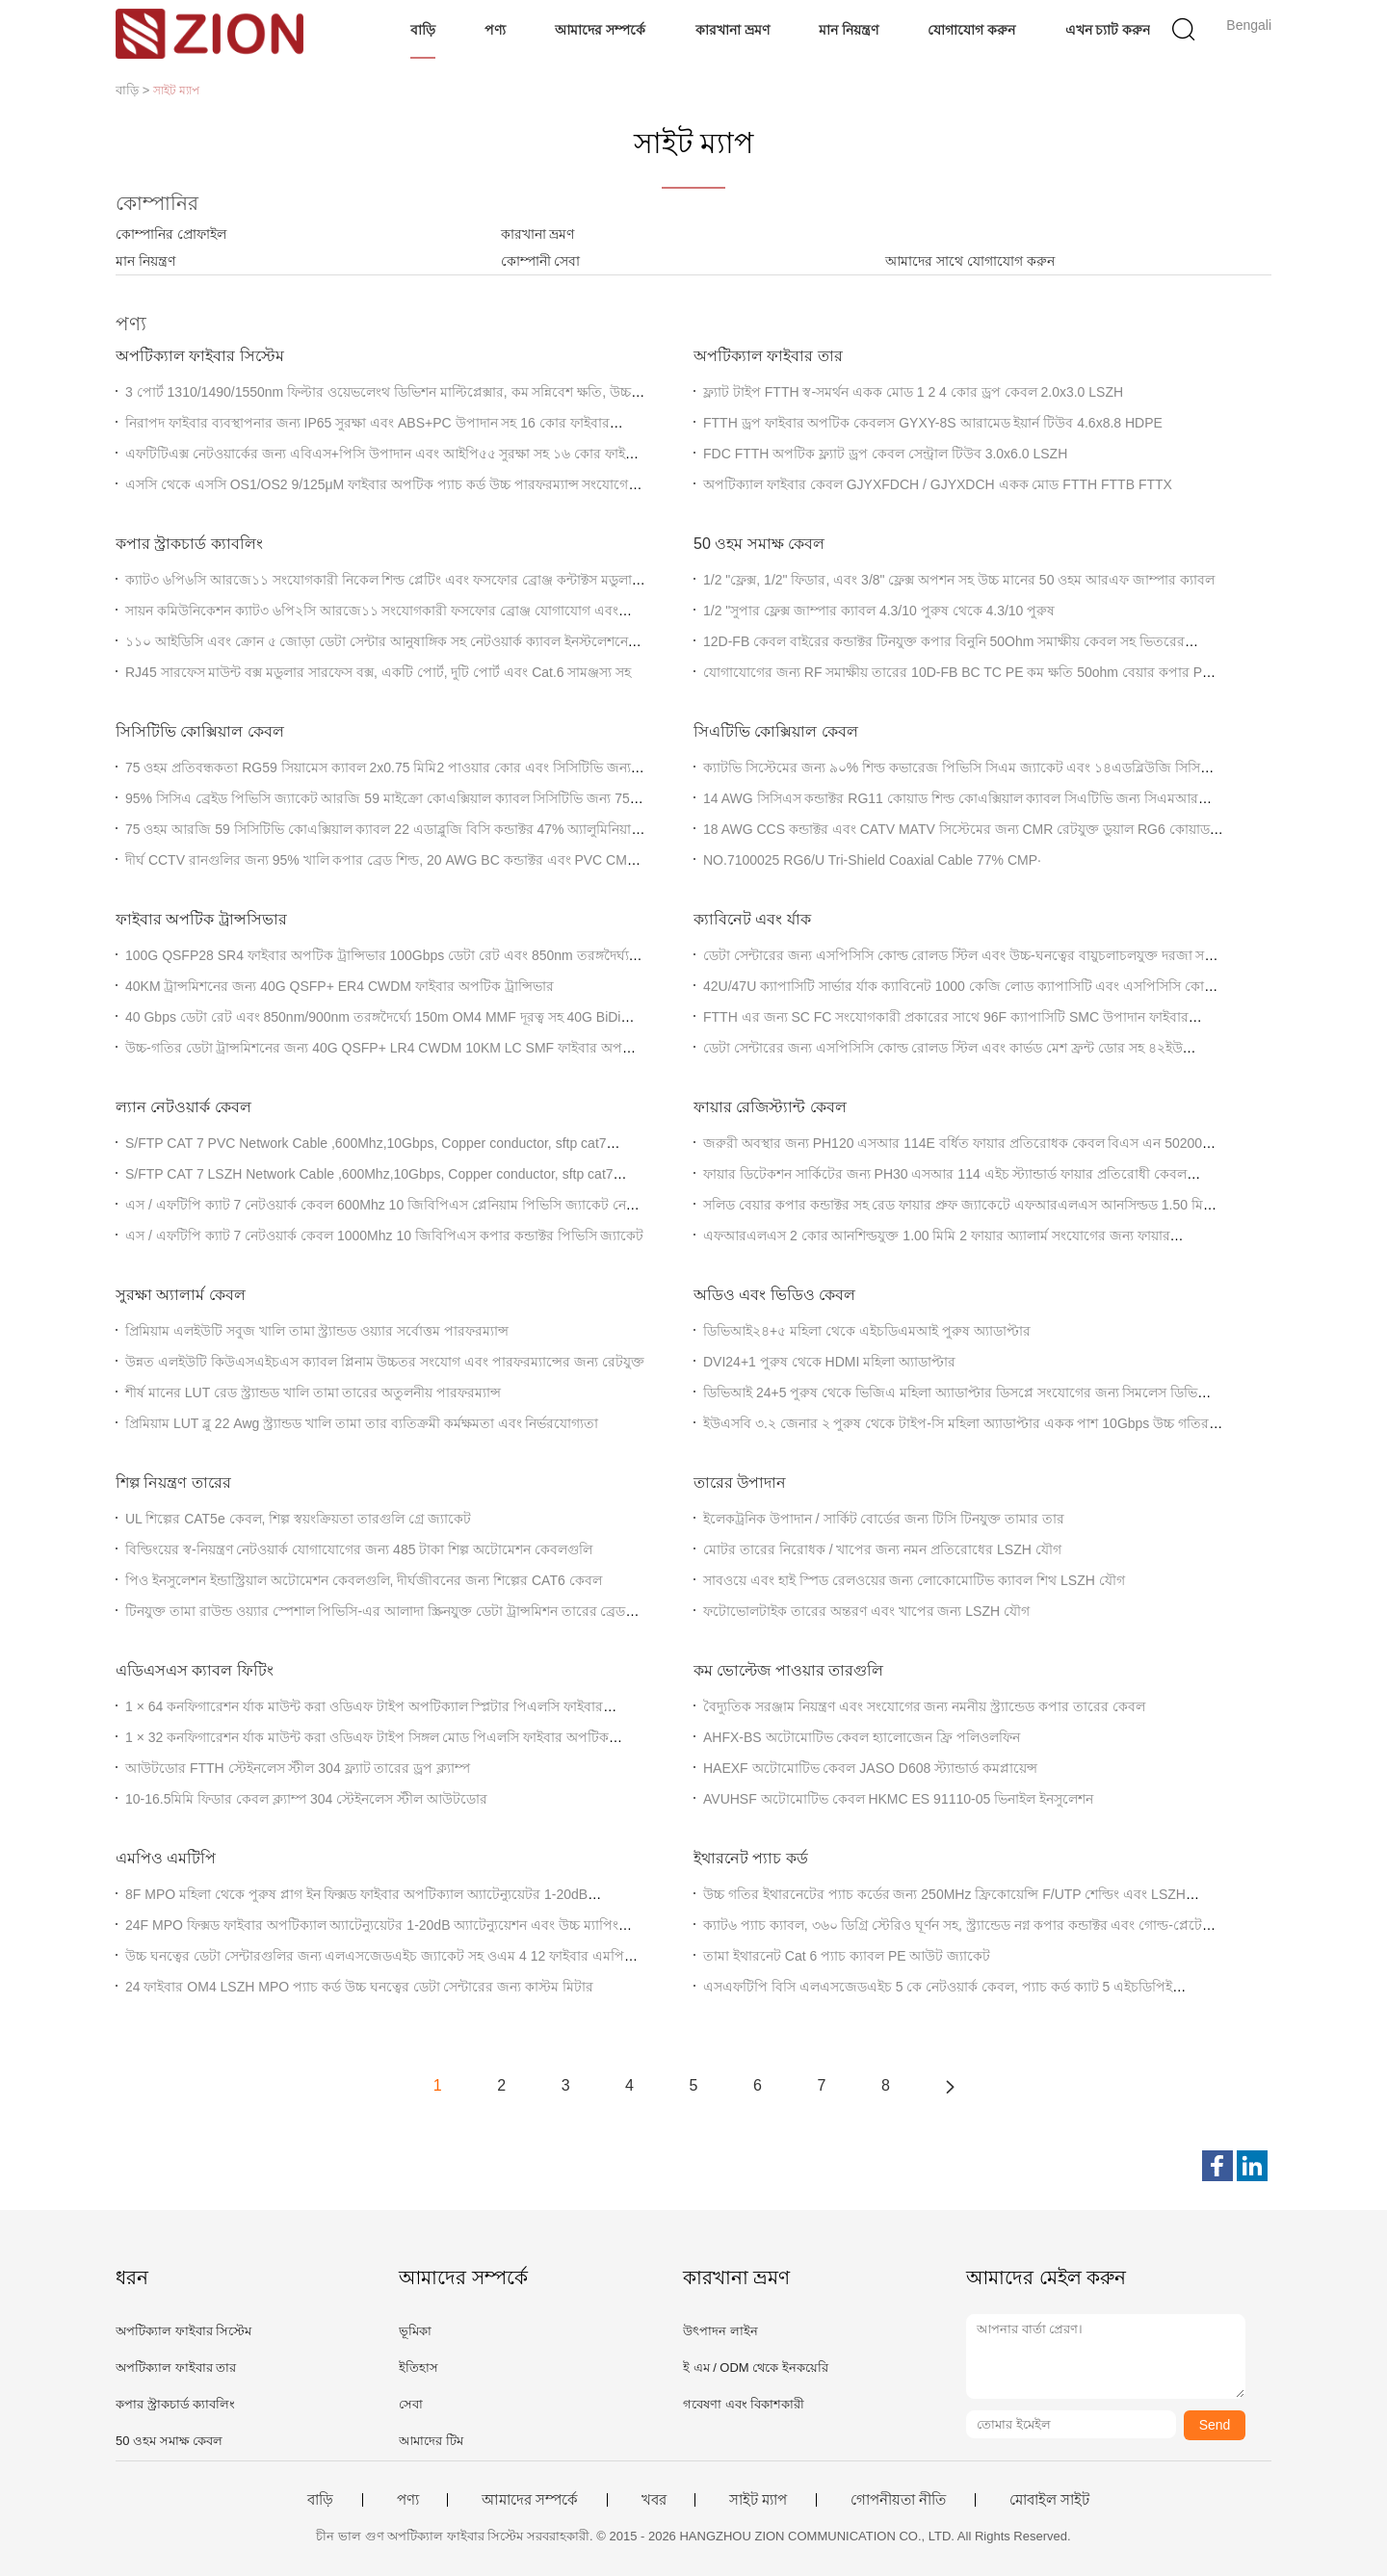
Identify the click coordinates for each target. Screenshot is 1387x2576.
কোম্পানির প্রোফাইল (171, 234)
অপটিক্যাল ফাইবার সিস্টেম (200, 356)
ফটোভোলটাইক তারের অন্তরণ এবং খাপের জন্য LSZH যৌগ (866, 1611)
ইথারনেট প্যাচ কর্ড (751, 1858)
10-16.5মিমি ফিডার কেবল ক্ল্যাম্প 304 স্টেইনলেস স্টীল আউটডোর (306, 1799)
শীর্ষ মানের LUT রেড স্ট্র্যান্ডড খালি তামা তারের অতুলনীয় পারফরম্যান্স (313, 1392)
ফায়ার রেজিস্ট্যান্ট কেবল (770, 1107)
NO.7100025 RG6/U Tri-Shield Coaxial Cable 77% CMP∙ (872, 860)
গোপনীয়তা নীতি (898, 2500)
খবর (654, 2500)
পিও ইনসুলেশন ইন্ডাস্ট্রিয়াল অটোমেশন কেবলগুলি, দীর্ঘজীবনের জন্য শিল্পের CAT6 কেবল (363, 1580)
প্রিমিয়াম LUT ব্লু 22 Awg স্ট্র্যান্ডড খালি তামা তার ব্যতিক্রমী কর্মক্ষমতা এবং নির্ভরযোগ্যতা (361, 1423)
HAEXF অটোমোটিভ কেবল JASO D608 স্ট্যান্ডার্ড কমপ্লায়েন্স (870, 1768)
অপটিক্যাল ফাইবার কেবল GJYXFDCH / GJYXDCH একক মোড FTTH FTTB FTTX (937, 484)
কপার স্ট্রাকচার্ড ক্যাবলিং (189, 543)
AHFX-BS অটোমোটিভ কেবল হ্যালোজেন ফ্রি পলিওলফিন (861, 1737)
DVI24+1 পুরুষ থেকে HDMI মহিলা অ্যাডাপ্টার (829, 1361)
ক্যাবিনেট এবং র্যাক (752, 919)
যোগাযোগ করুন (971, 30)
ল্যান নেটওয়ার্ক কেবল (183, 1107)
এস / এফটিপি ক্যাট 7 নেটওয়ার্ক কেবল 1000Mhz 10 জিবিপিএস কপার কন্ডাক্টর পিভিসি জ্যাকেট (384, 1235)
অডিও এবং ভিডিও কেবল (774, 1295)
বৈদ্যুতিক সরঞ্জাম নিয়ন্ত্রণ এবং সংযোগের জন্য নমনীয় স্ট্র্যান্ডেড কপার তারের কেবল (924, 1706)
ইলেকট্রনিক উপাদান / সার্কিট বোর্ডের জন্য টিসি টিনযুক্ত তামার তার (883, 1518)
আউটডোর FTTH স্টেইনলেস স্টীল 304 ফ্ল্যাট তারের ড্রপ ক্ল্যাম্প (297, 1768)
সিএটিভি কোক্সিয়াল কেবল (776, 731)
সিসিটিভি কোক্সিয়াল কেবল (200, 731)
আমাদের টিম (431, 2440)
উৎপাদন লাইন (720, 2331)
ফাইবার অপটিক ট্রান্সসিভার (201, 919)
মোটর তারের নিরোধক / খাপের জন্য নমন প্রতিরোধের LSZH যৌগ (882, 1549)
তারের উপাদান (740, 1482)
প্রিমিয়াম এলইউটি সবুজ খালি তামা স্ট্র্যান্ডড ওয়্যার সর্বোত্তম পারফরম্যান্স (317, 1331)
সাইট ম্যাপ (758, 2500)
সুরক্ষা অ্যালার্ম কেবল (181, 1295)
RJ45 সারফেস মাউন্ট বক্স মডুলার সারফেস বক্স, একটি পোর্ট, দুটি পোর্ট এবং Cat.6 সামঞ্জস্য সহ (378, 672)
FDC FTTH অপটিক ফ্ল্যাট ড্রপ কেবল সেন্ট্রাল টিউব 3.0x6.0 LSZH (885, 453)
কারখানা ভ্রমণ (732, 30)
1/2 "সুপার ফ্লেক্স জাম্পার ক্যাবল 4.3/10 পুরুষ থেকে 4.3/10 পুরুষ (879, 610)
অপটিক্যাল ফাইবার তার (768, 356)
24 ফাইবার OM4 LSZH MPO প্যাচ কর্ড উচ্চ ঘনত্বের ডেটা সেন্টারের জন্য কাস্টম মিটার (359, 1986)
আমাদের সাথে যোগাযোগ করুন (970, 261)
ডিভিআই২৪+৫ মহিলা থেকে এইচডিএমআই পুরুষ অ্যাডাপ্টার (867, 1331)
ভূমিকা (415, 2331)
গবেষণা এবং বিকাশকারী (743, 2404)
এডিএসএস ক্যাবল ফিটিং (195, 1670)
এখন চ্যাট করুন (1108, 30)
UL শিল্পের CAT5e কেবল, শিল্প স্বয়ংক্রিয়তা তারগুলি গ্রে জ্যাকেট (298, 1518)
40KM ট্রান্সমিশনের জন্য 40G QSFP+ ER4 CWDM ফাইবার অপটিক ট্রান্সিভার (339, 986)
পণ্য (495, 30)
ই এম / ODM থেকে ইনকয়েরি (755, 2367)
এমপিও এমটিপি (166, 1858)
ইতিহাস (418, 2367)
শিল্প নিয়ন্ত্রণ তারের (173, 1482)
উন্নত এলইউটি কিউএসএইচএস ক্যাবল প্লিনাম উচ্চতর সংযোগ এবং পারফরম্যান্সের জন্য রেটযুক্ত (384, 1361)
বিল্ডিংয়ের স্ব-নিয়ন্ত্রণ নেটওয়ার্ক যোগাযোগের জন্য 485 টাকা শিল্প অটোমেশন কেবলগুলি (358, 1549)
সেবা (411, 2404)
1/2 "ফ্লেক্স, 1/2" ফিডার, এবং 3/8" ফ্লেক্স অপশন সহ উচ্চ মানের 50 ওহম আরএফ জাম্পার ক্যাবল (959, 579)
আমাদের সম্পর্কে (600, 30)
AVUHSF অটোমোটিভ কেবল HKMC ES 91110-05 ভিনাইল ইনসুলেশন (898, 1799)
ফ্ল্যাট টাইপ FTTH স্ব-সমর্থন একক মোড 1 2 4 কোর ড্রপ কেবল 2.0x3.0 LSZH (913, 392)
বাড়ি (422, 30)
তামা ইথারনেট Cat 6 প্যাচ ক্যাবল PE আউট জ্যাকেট (846, 1956)
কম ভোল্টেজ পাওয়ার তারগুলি (788, 1670)
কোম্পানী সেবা (541, 261)
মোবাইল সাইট (1049, 2500)
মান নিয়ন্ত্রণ (848, 30)
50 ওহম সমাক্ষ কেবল (759, 543)
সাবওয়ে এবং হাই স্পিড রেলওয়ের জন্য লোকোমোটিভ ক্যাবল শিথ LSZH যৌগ (914, 1580)
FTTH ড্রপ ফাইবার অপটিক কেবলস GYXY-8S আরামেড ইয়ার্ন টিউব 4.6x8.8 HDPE (933, 422)
